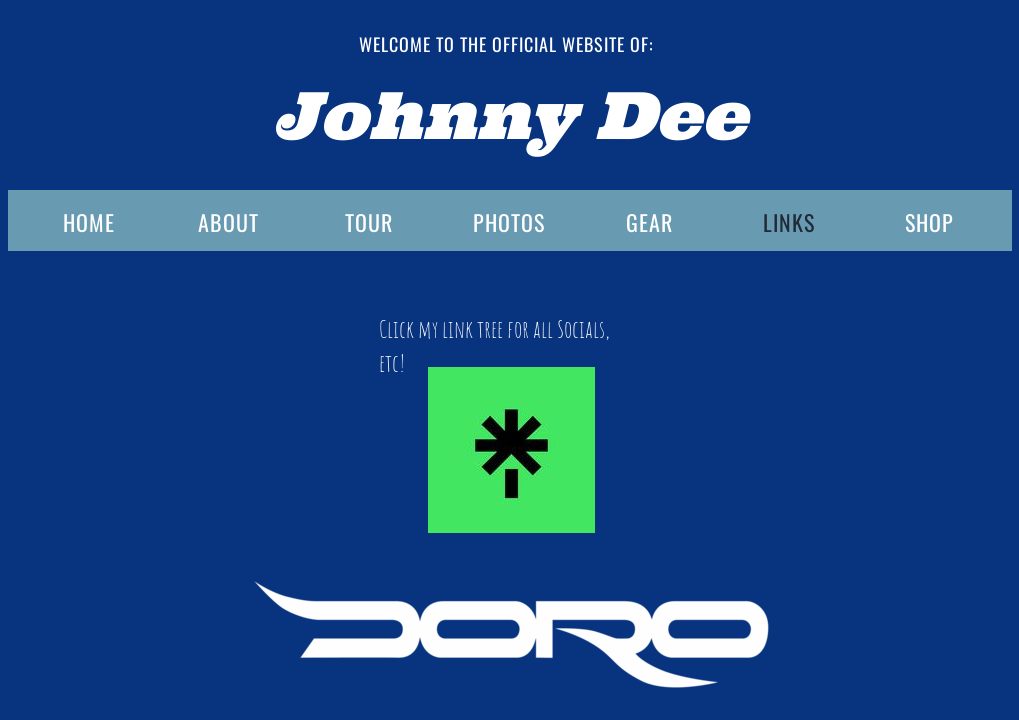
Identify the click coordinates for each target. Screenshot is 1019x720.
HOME (89, 222)
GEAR (649, 222)
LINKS (789, 222)
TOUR (369, 222)
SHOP (929, 222)
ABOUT (228, 222)
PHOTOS (509, 222)
